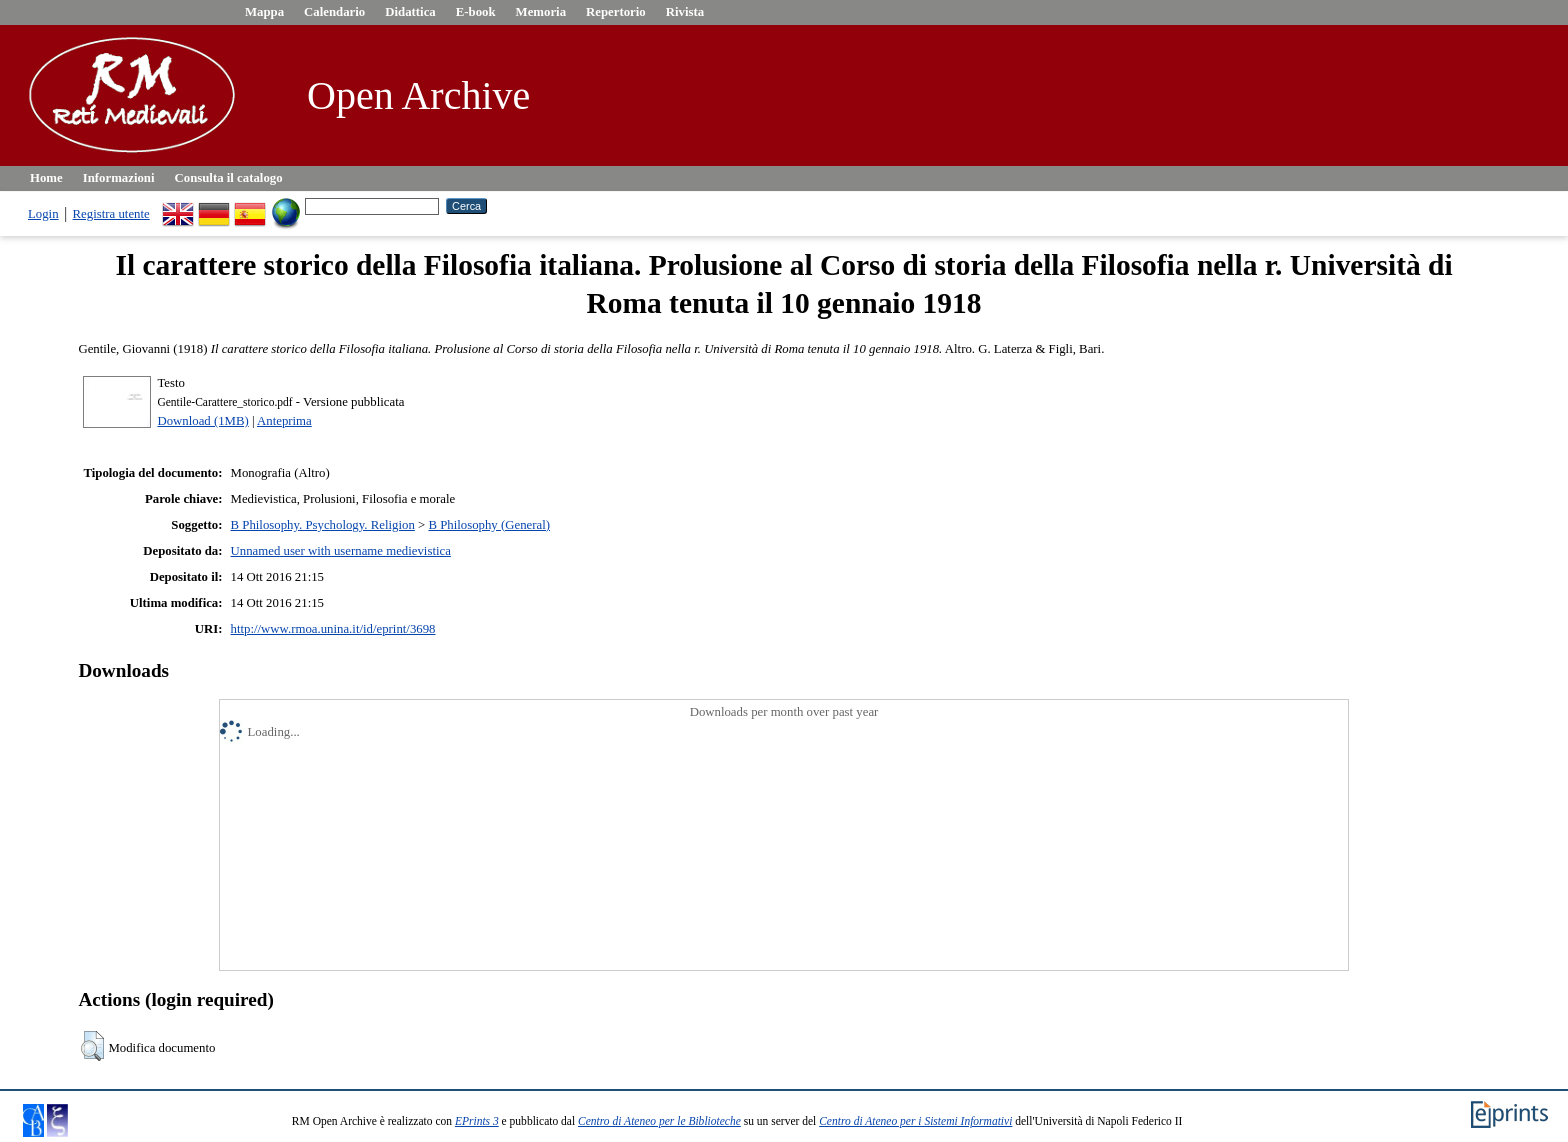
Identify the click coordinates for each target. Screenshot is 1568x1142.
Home (46, 178)
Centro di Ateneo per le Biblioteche (659, 1121)
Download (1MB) (202, 421)
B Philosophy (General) (489, 525)
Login (43, 214)
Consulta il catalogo (229, 178)
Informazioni (119, 178)
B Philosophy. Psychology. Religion (323, 525)
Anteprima (284, 421)
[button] (92, 1046)
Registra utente (111, 214)
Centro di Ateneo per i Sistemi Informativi (915, 1121)
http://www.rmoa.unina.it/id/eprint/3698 (333, 629)
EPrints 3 (477, 1121)
